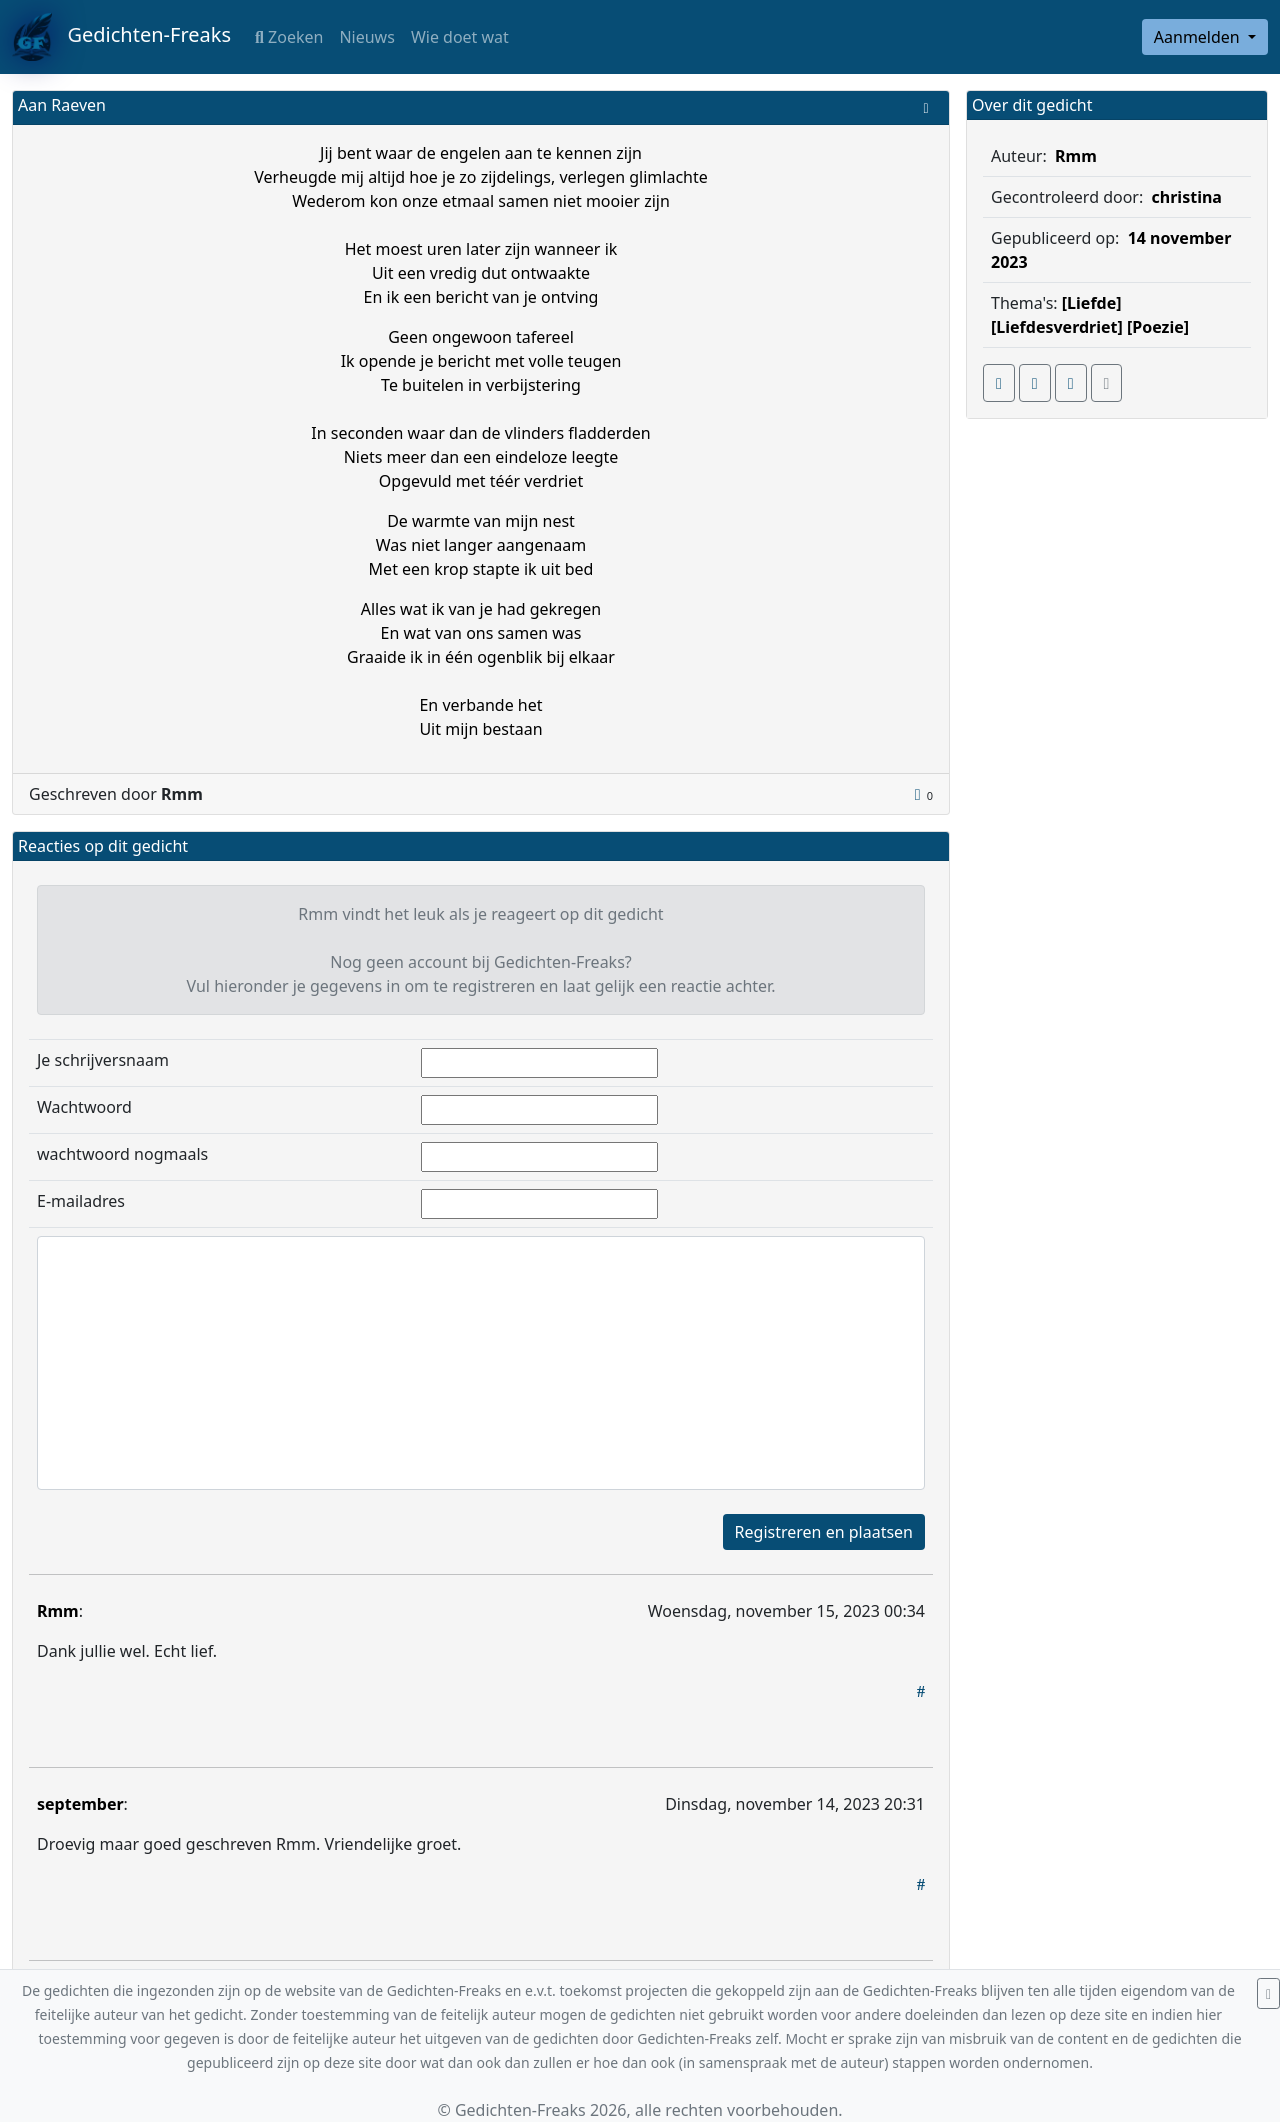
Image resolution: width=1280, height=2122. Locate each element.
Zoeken (289, 37)
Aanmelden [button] (1199, 37)
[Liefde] (1092, 303)
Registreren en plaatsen (824, 1532)
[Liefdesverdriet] (1057, 327)
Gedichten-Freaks (121, 37)
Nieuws (366, 37)
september (80, 1804)
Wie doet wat (460, 37)
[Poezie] (1158, 327)
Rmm (58, 1611)
